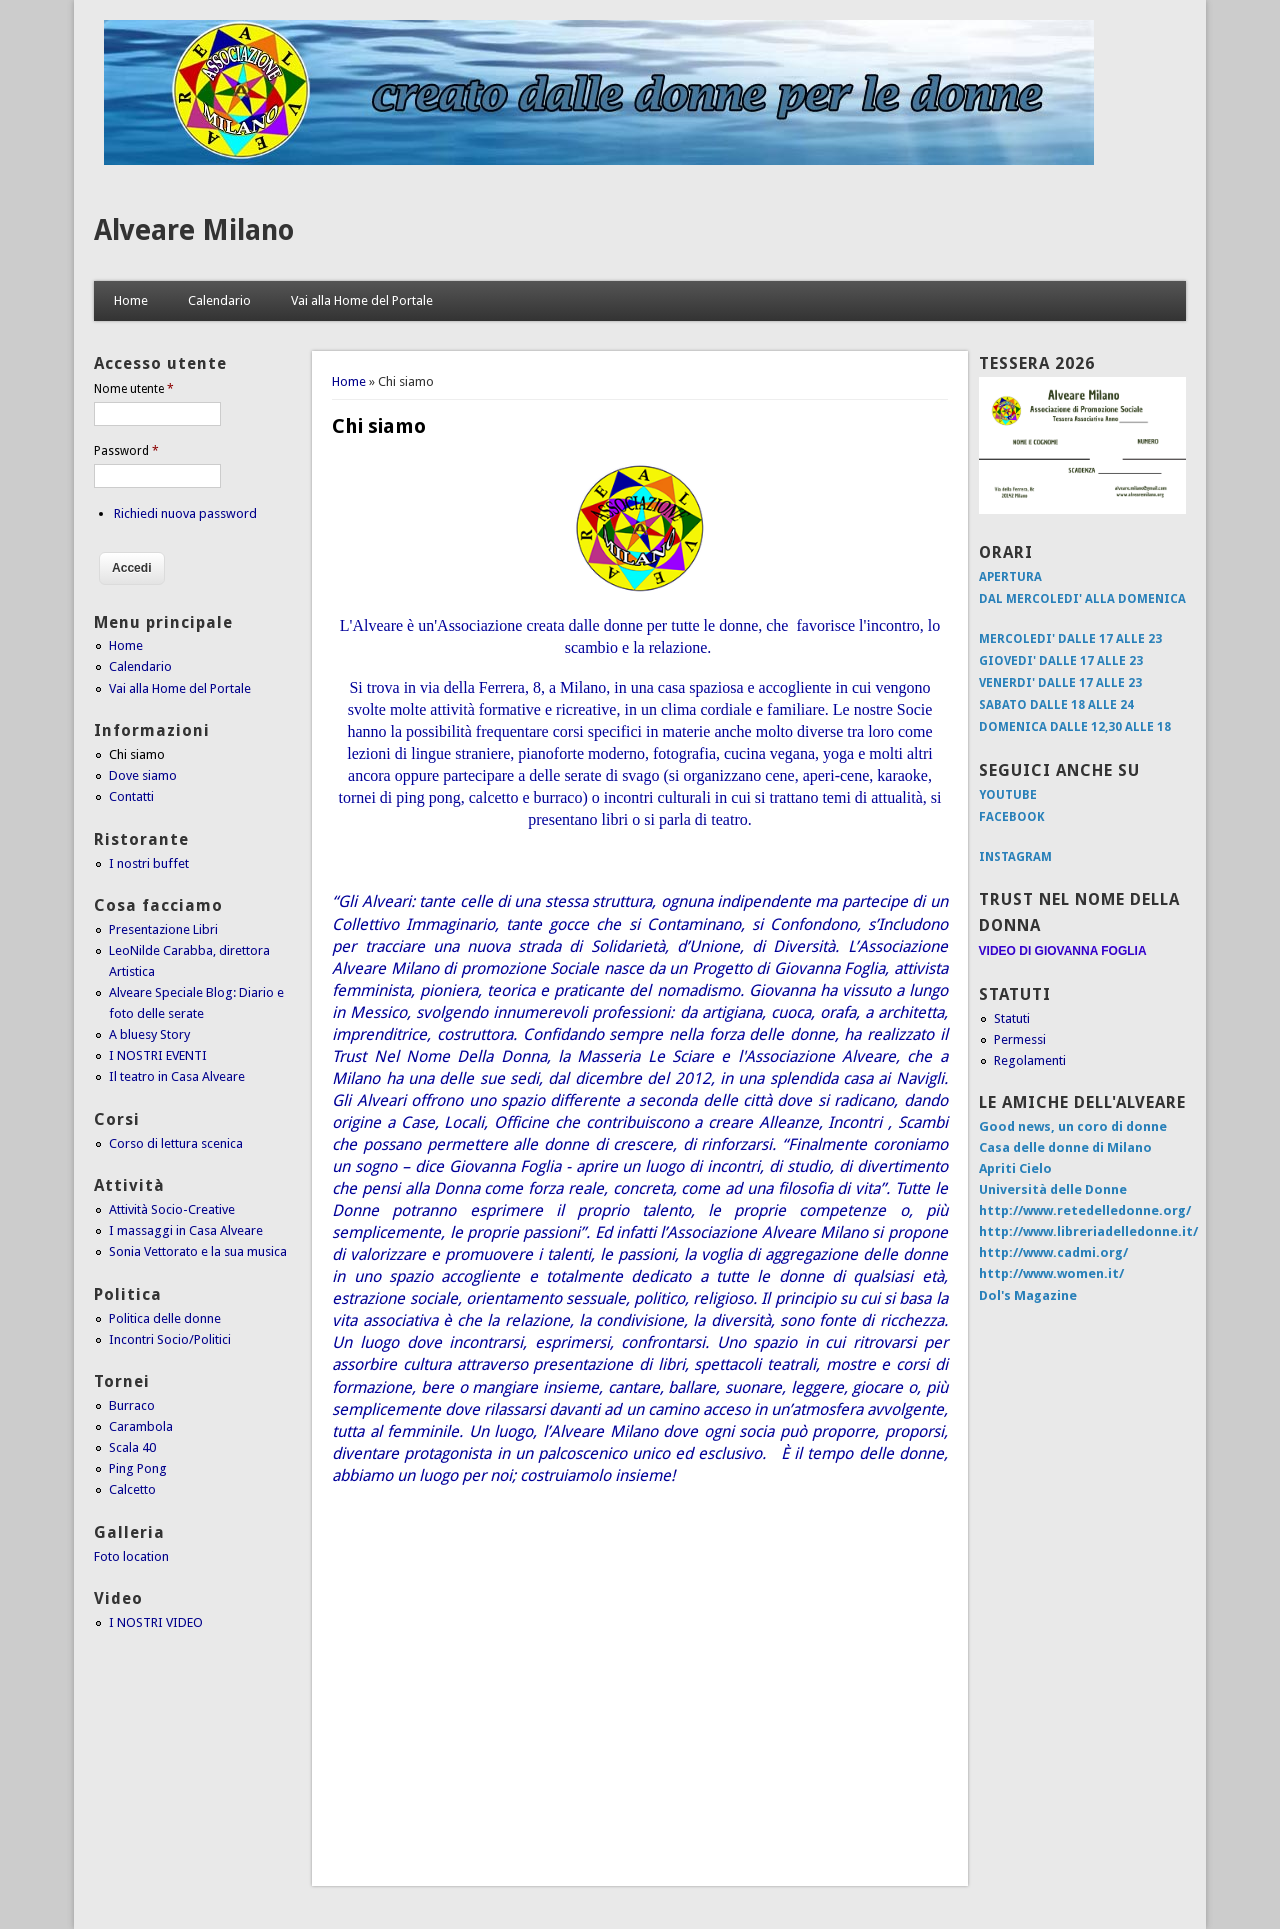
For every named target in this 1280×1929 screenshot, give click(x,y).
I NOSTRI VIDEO (156, 1622)
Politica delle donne (165, 1318)
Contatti (131, 796)
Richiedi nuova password (185, 513)
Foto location (131, 1556)
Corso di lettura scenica (176, 1143)
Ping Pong (138, 1468)
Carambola (141, 1426)
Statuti (1012, 1018)
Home (131, 300)
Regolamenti (1030, 1060)
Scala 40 (132, 1447)
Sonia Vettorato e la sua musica (198, 1251)
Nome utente (134, 389)
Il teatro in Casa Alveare (177, 1076)
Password (126, 451)
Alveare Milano (194, 230)
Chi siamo (137, 754)
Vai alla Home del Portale (362, 300)
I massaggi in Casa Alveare (186, 1230)
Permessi (1020, 1039)
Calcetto (132, 1489)
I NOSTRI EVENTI (158, 1055)
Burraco (132, 1405)
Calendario (219, 300)
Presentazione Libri (163, 929)
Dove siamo (143, 775)
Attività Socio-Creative (172, 1209)
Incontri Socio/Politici (170, 1339)
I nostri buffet (149, 863)
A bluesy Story (149, 1034)
